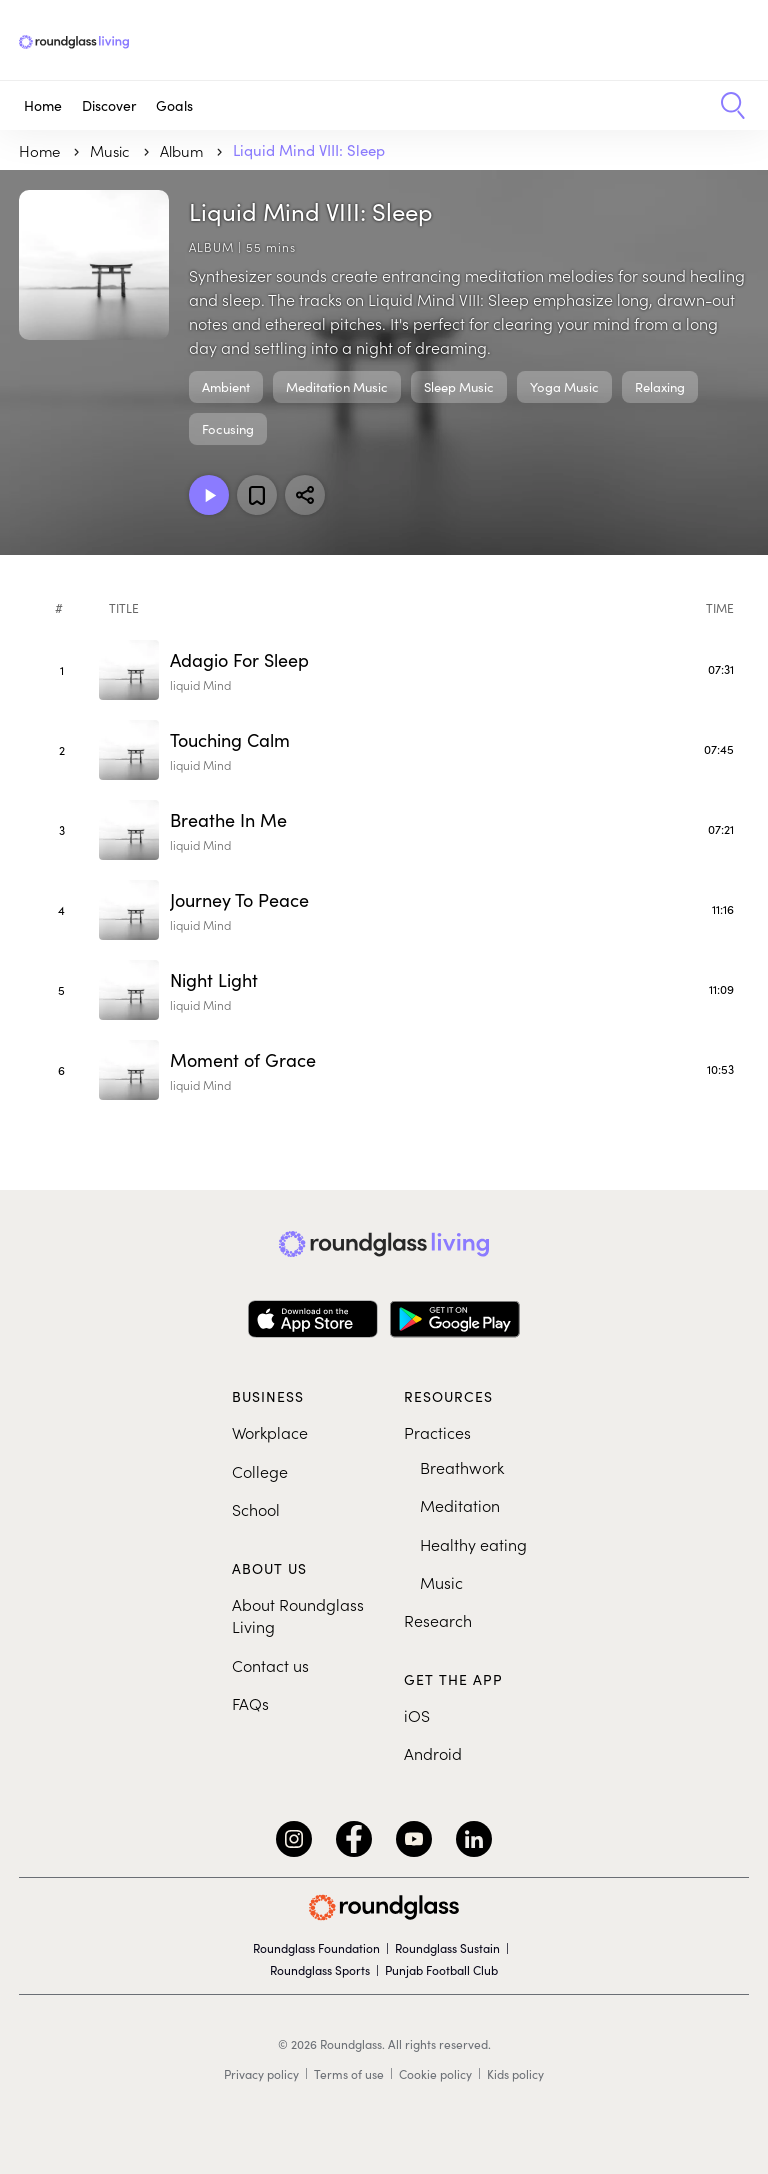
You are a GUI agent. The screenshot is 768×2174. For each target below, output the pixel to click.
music (112, 150)
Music (441, 1582)
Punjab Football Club (441, 1970)
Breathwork (462, 1467)
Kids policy (515, 2074)
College (260, 1471)
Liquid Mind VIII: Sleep (309, 150)
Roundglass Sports (320, 1970)
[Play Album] (209, 495)
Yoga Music (564, 387)
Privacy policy (261, 2074)
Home (43, 105)
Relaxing (660, 387)
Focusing (228, 429)
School (256, 1509)
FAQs (250, 1703)
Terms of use (349, 2074)
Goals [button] (174, 105)
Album (183, 150)
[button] (725, 106)
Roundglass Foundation (316, 1948)
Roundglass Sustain (447, 1948)
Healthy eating (473, 1544)
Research (438, 1620)
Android (433, 1753)
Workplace (270, 1432)
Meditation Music (337, 387)
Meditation (460, 1505)
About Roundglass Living (298, 1615)
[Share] (305, 495)
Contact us (270, 1665)
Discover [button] (109, 105)
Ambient (226, 387)
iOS (417, 1715)
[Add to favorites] (257, 495)
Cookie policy (435, 2074)
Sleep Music (459, 387)
